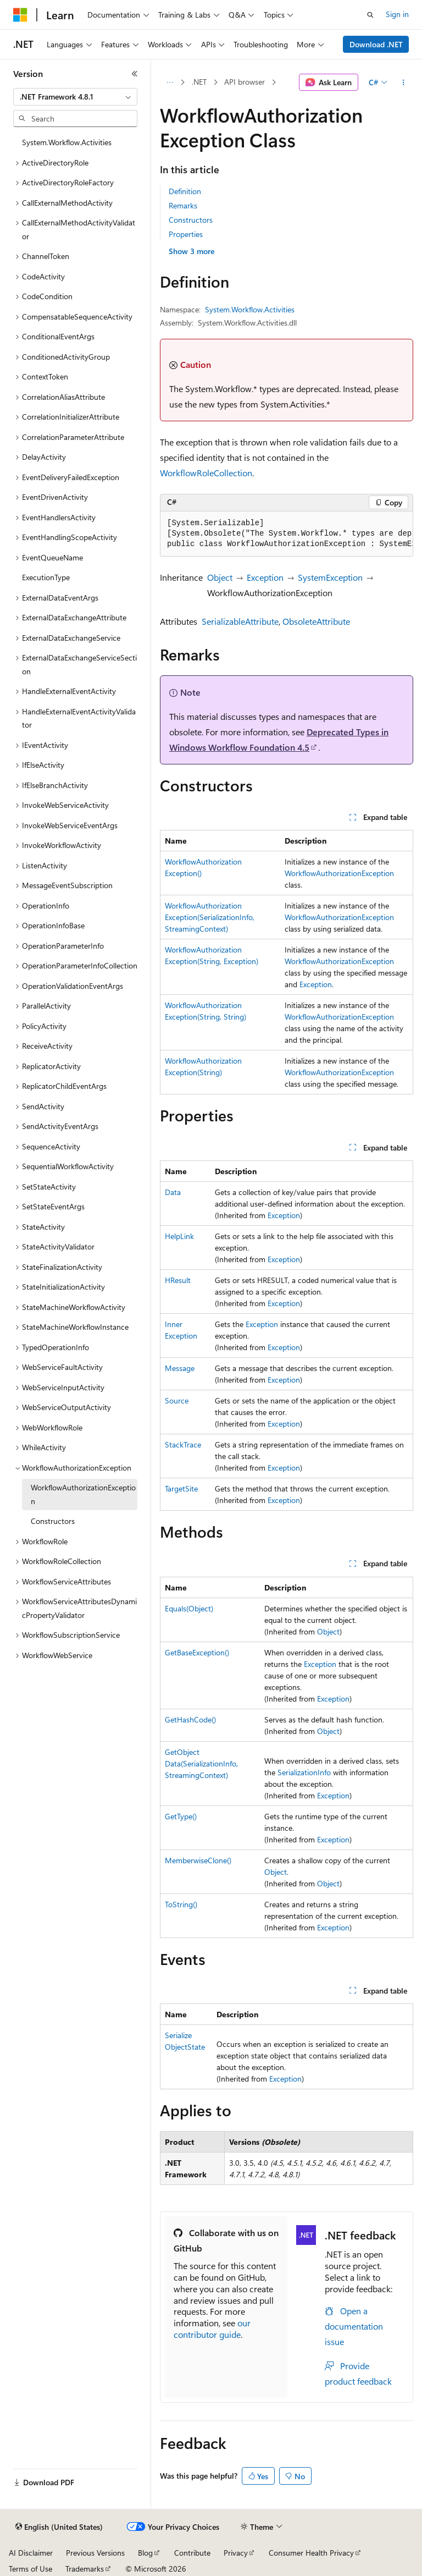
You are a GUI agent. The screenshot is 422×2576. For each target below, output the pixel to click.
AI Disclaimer (31, 2552)
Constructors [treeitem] (53, 1521)
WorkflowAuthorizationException (339, 873)
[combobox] (75, 97)
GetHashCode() (190, 1719)
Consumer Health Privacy (311, 2552)
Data (173, 1192)
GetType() (181, 1816)
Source (176, 1400)
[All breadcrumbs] (169, 82)
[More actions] (403, 82)
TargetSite (181, 1488)
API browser (244, 81)
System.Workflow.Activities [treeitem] (67, 142)
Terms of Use (30, 2568)
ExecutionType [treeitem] (46, 577)
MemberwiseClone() (198, 1860)
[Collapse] (134, 74)
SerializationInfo (304, 1772)
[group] (286, 534)
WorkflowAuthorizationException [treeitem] (83, 1494)
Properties (186, 234)
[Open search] (370, 15)
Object (219, 577)
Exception (265, 577)
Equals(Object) (189, 1608)
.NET (199, 81)
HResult (178, 1280)
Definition (185, 191)
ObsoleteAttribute (316, 621)
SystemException (330, 577)
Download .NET (376, 44)
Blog (145, 2552)
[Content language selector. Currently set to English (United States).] (59, 2527)
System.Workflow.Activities (250, 309)
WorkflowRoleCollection (206, 472)
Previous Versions (95, 2552)
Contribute (192, 2552)
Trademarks (84, 2568)
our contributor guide (212, 2328)
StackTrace (183, 1444)
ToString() (181, 1904)
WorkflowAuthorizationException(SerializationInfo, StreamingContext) (209, 917)
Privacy (236, 2552)
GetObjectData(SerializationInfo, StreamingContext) (201, 1763)
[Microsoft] (20, 15)
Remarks (183, 205)
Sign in (397, 14)
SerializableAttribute (240, 621)
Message (180, 1368)
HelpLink (179, 1236)
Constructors (191, 219)
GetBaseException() (197, 1652)
